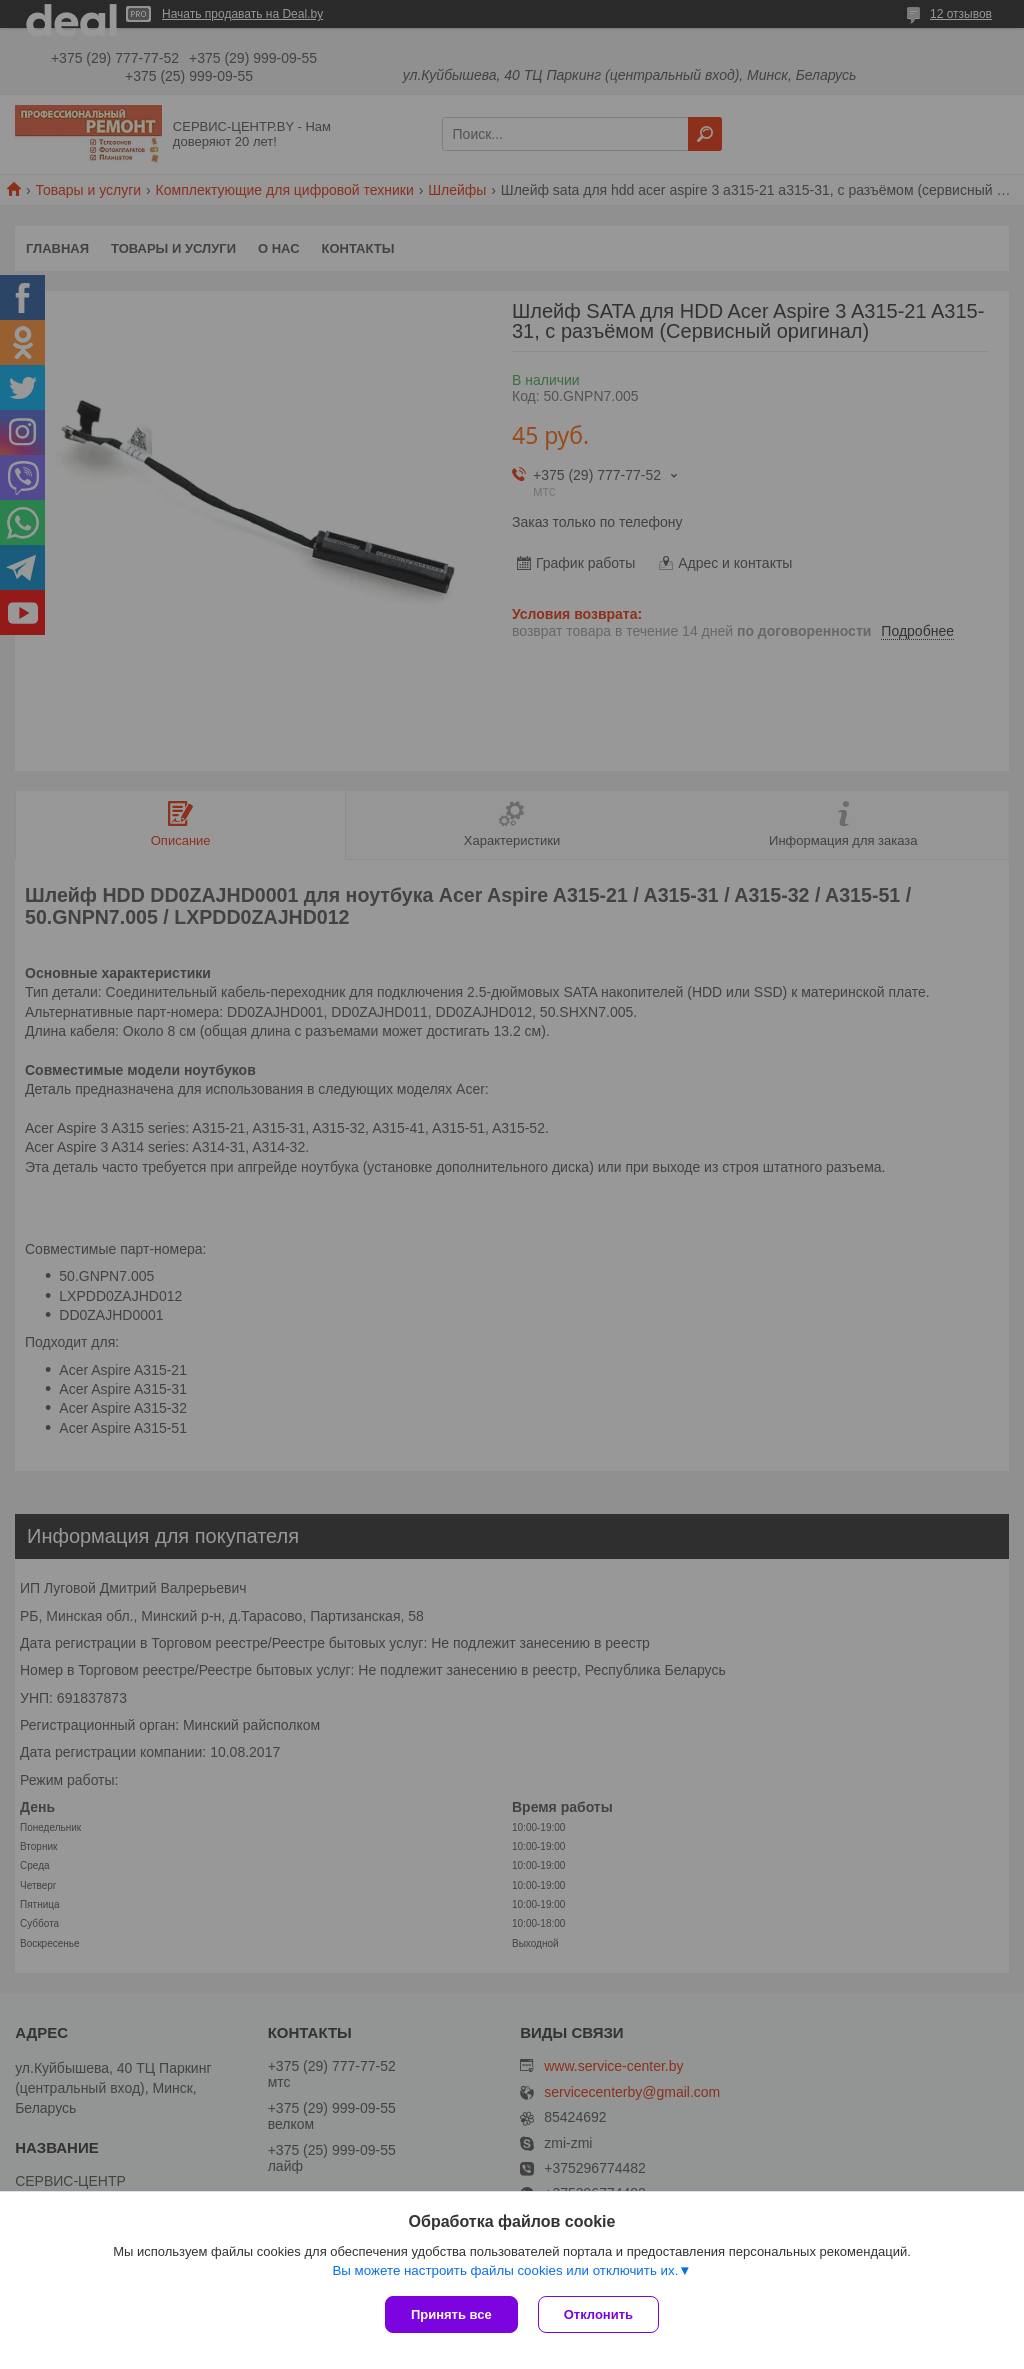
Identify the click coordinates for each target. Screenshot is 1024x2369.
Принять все (451, 2314)
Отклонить (598, 2314)
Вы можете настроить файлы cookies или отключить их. (505, 2270)
